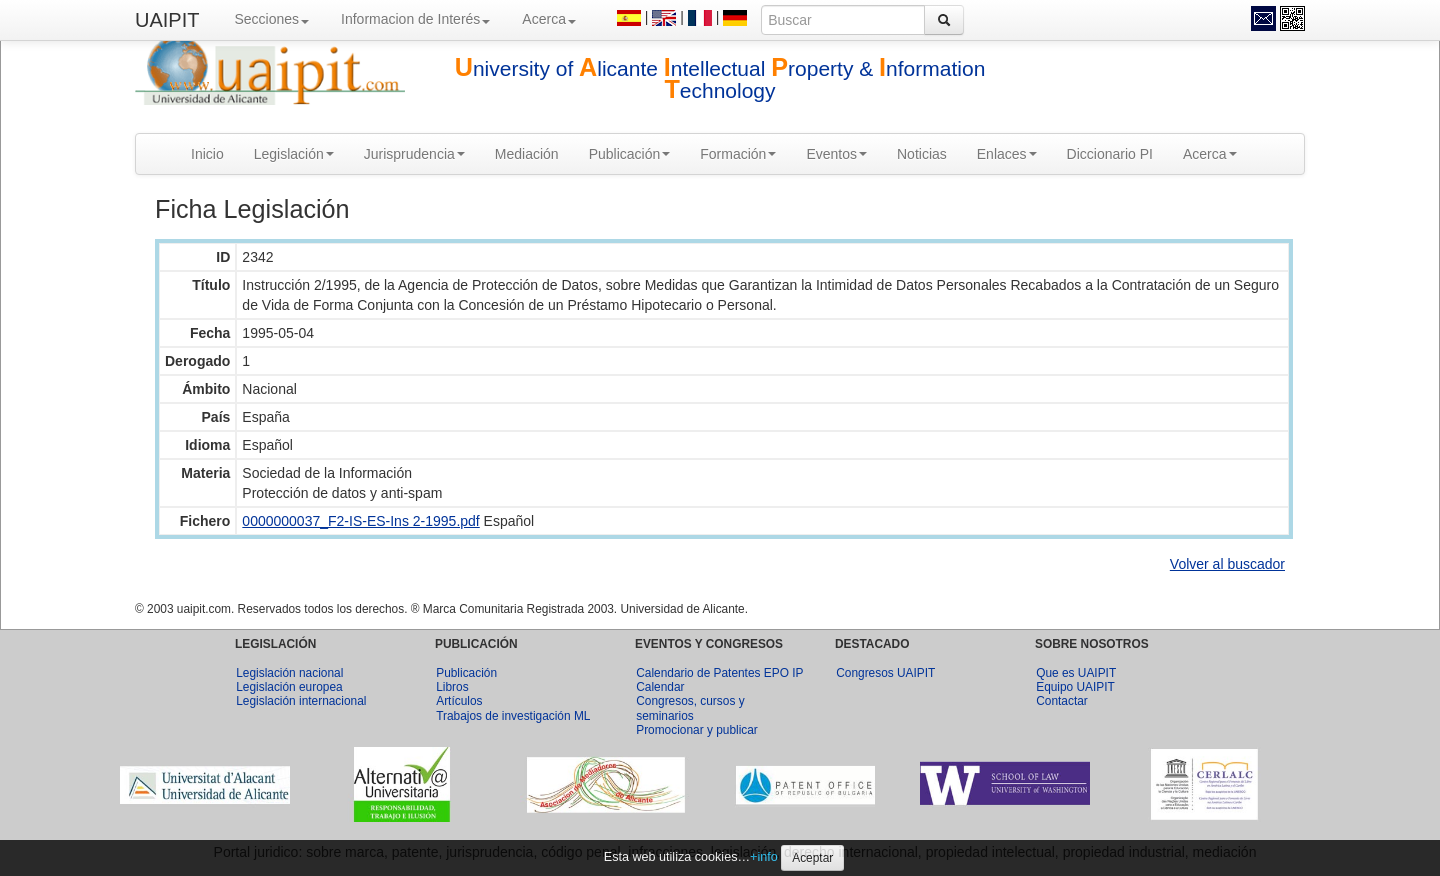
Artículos (459, 701)
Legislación (294, 154)
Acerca (549, 19)
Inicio (207, 154)
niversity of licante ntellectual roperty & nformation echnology (720, 79)
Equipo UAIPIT (1075, 687)
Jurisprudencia (414, 154)
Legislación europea (289, 687)
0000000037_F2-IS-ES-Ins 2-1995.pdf (360, 521)
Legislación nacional (289, 673)
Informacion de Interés (415, 19)
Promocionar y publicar (697, 730)
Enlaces (1007, 154)
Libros (452, 687)
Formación (738, 154)
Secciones (271, 19)
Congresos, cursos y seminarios (690, 708)
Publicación (630, 154)
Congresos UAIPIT (885, 673)
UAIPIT (167, 20)
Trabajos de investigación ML (513, 716)
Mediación (527, 154)
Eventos (836, 154)
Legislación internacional (301, 701)
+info (764, 857)
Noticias (922, 154)
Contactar (1062, 701)
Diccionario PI (1110, 154)
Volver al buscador (1227, 564)
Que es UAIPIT (1076, 673)
